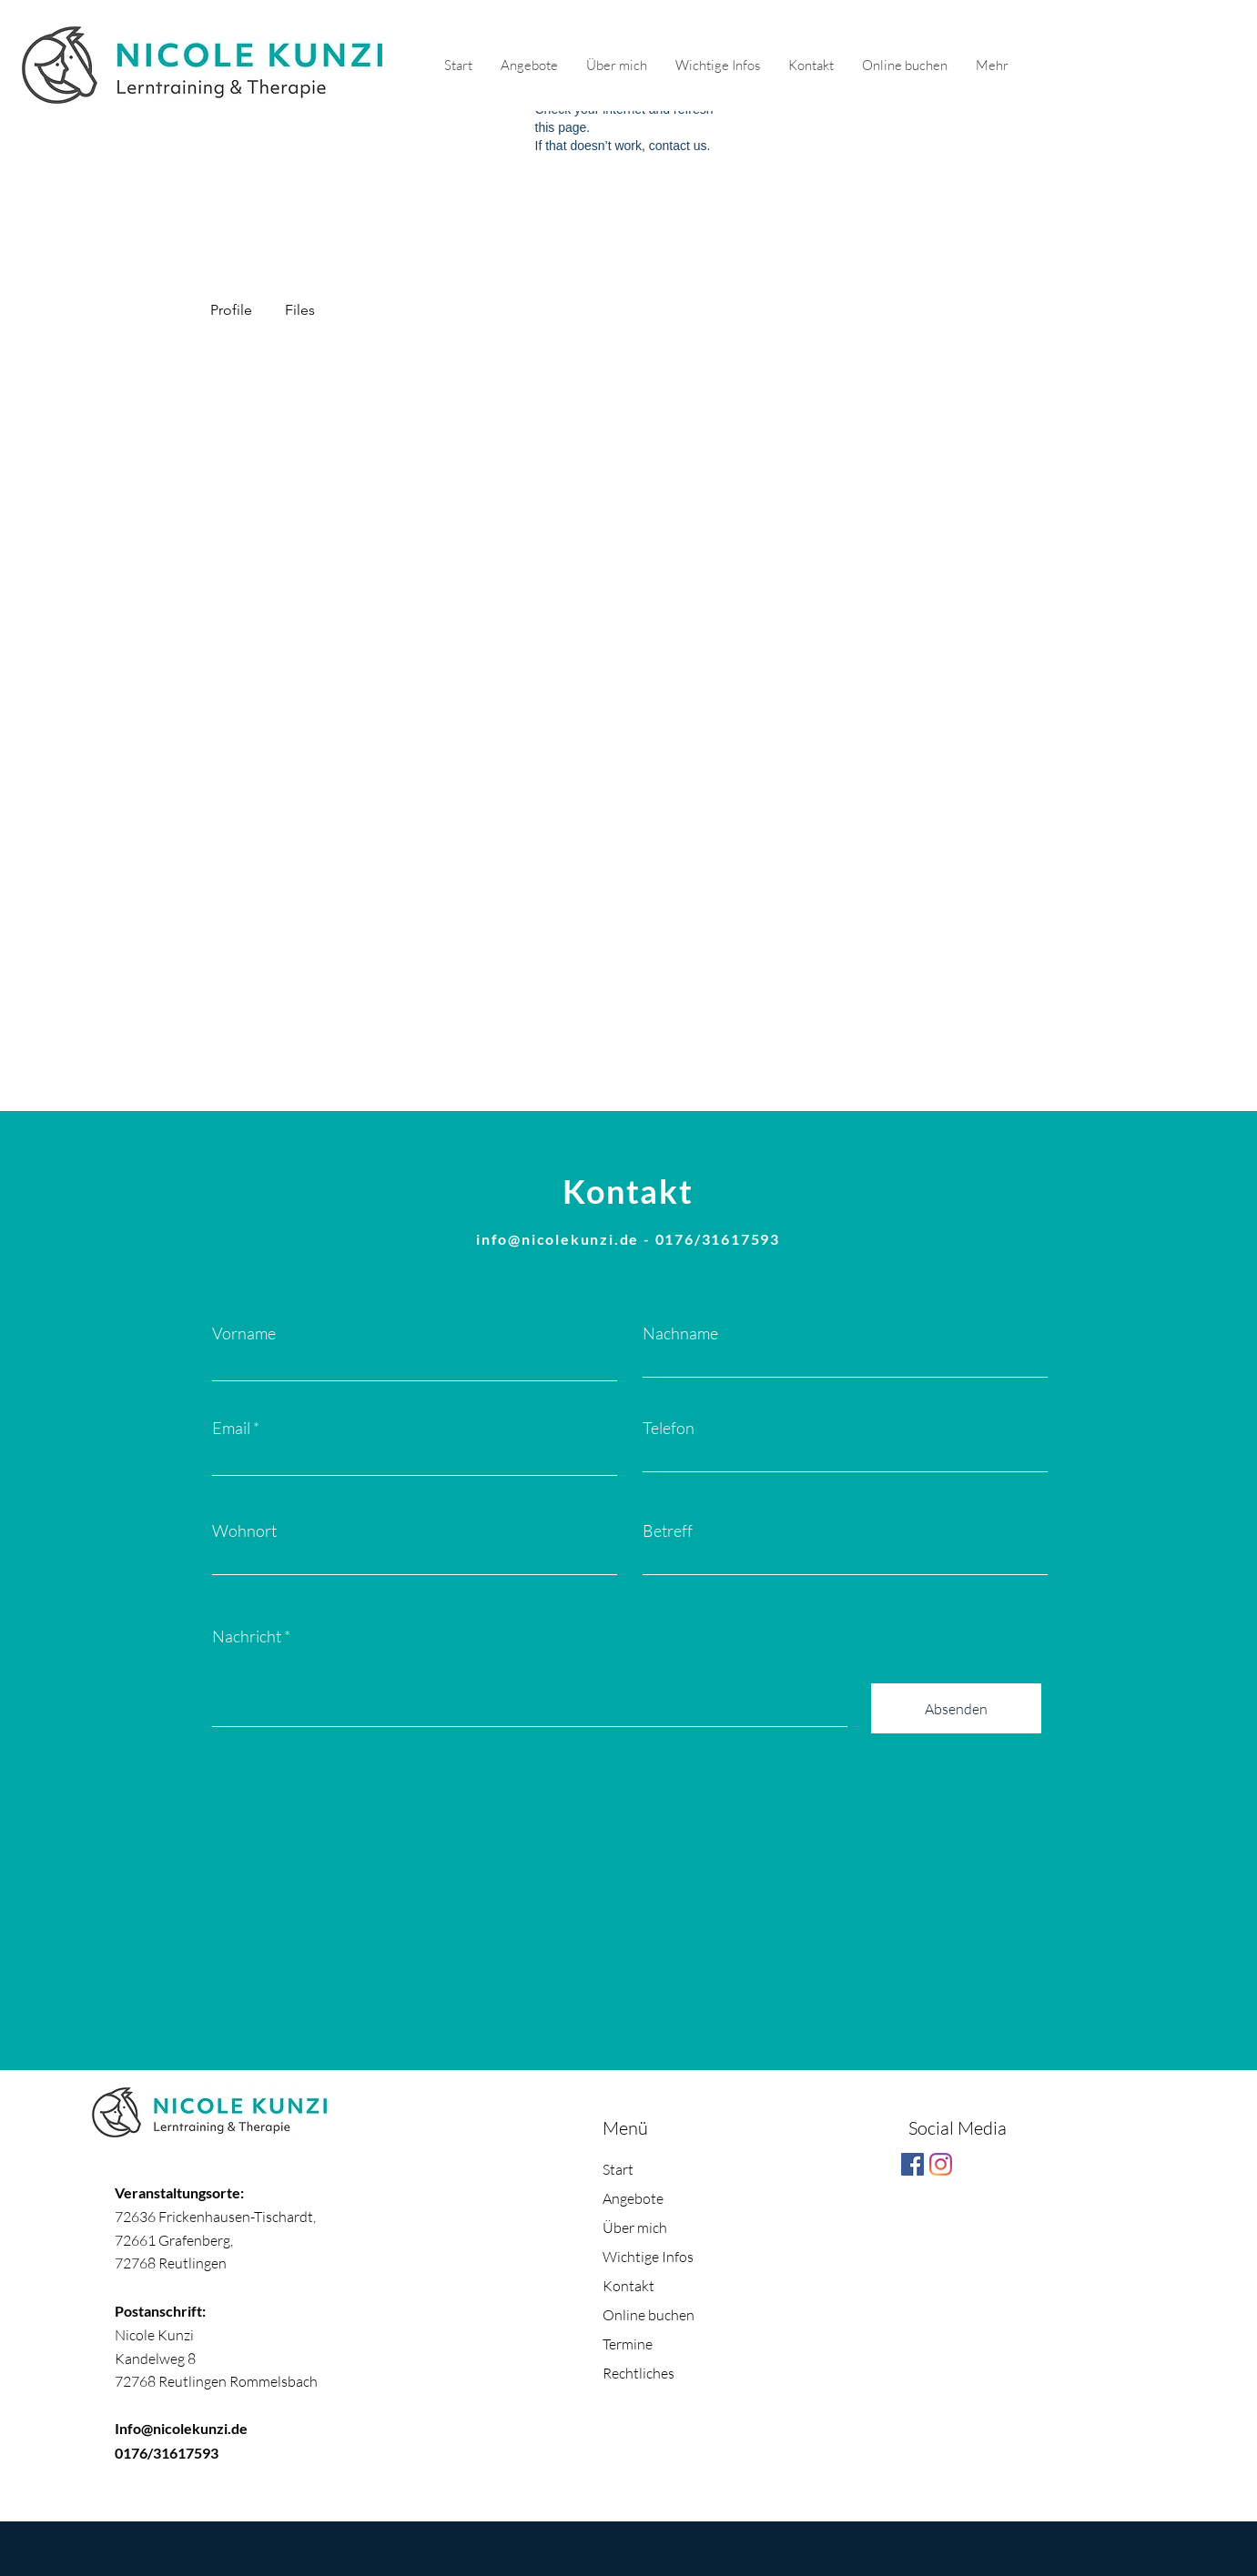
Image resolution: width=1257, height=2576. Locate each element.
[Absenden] (956, 1708)
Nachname (680, 1333)
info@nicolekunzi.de (557, 1239)
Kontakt (628, 2286)
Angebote (633, 2198)
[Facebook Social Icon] (912, 2164)
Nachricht (246, 1636)
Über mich (635, 2227)
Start (618, 2169)
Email (231, 1427)
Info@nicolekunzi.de (181, 2428)
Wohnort (244, 1530)
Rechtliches (638, 2373)
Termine (628, 2344)
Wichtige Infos (648, 2257)
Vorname (244, 1333)
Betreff (668, 1530)
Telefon (668, 1427)
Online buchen (648, 2315)
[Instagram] (940, 2164)
